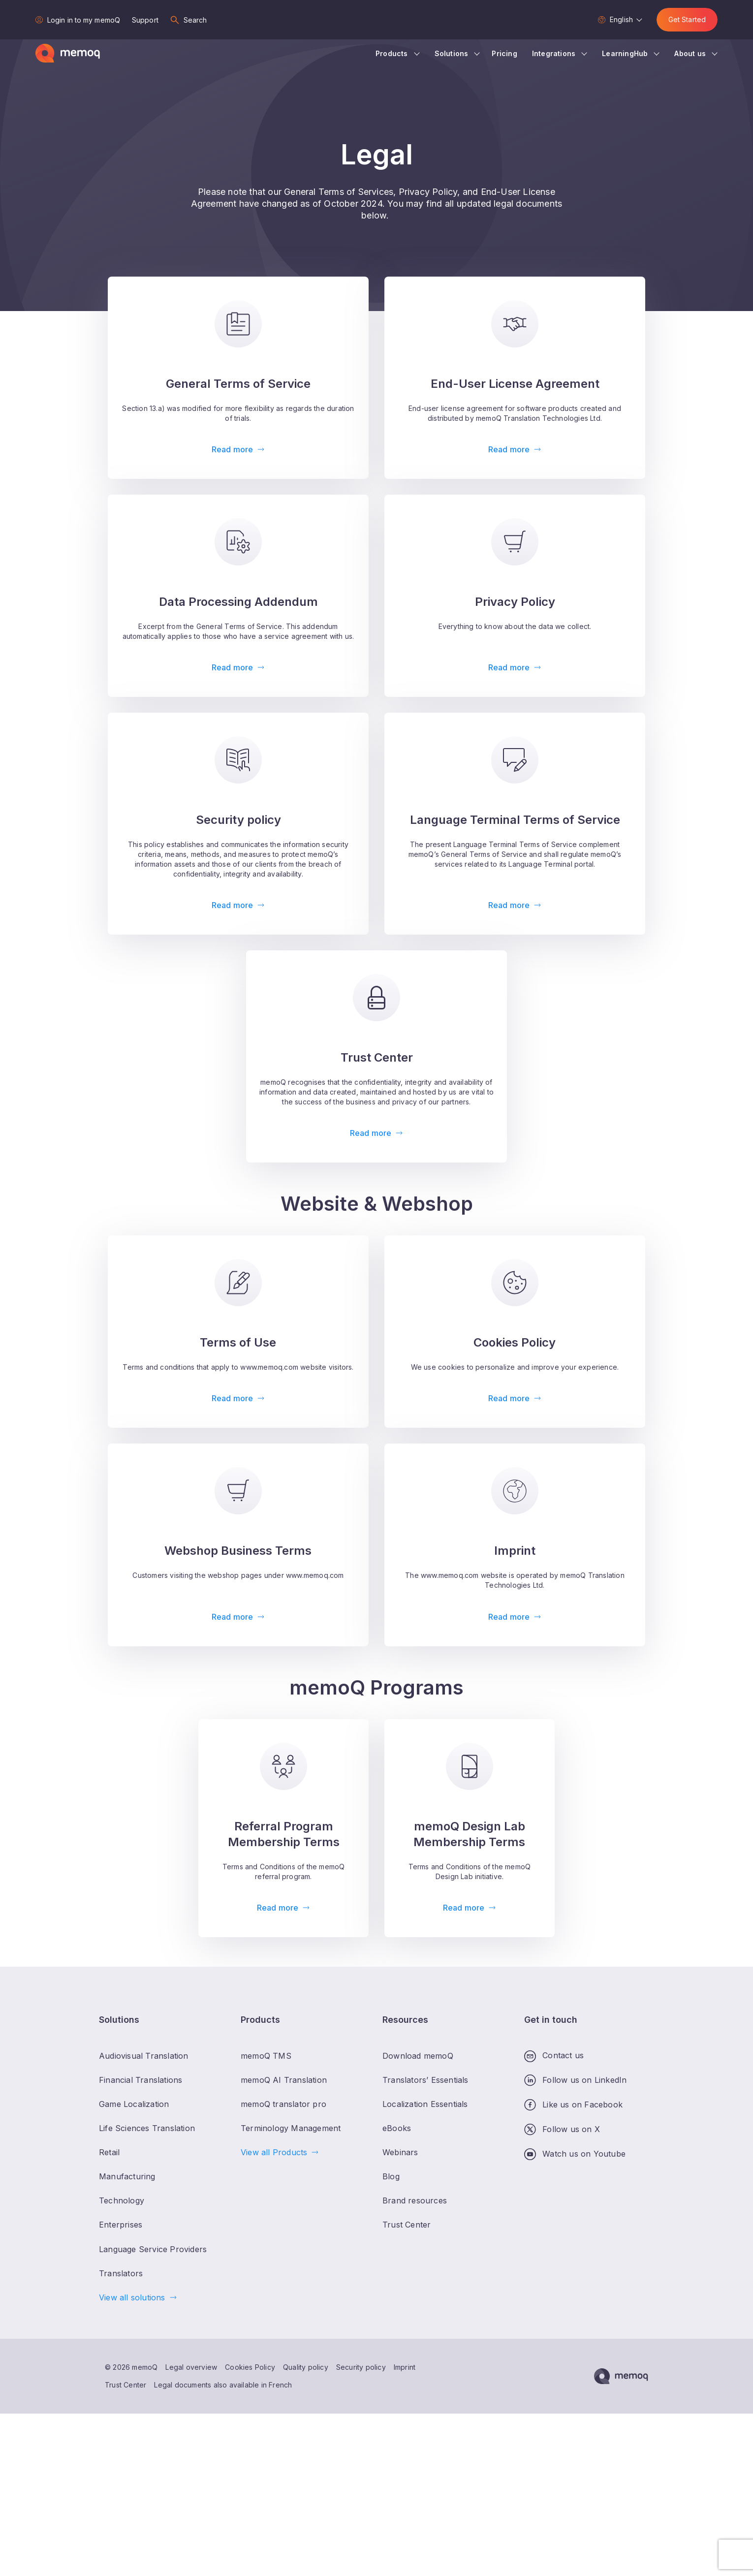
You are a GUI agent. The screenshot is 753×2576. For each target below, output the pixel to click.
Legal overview (191, 2367)
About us (690, 53)
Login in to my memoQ (83, 20)
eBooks (396, 2128)
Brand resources (414, 2200)
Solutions (452, 53)
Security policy (361, 2367)
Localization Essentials (425, 2104)
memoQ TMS (266, 2056)
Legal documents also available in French (223, 2385)
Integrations (553, 53)
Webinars (400, 2152)
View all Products (274, 2152)
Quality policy (305, 2367)
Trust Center (125, 2385)
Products (392, 53)
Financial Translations (140, 2080)
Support (145, 20)
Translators (121, 2273)
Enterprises (120, 2225)
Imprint (404, 2367)
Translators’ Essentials (425, 2080)
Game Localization (134, 2104)
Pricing (504, 53)
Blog (391, 2176)
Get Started (687, 19)
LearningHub (625, 53)
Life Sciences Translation (147, 2128)
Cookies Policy (250, 2367)
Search (195, 20)
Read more (232, 449)
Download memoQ (417, 2056)
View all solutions (132, 2297)
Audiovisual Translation (143, 2056)
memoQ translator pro (283, 2104)
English (621, 19)
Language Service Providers (153, 2249)
